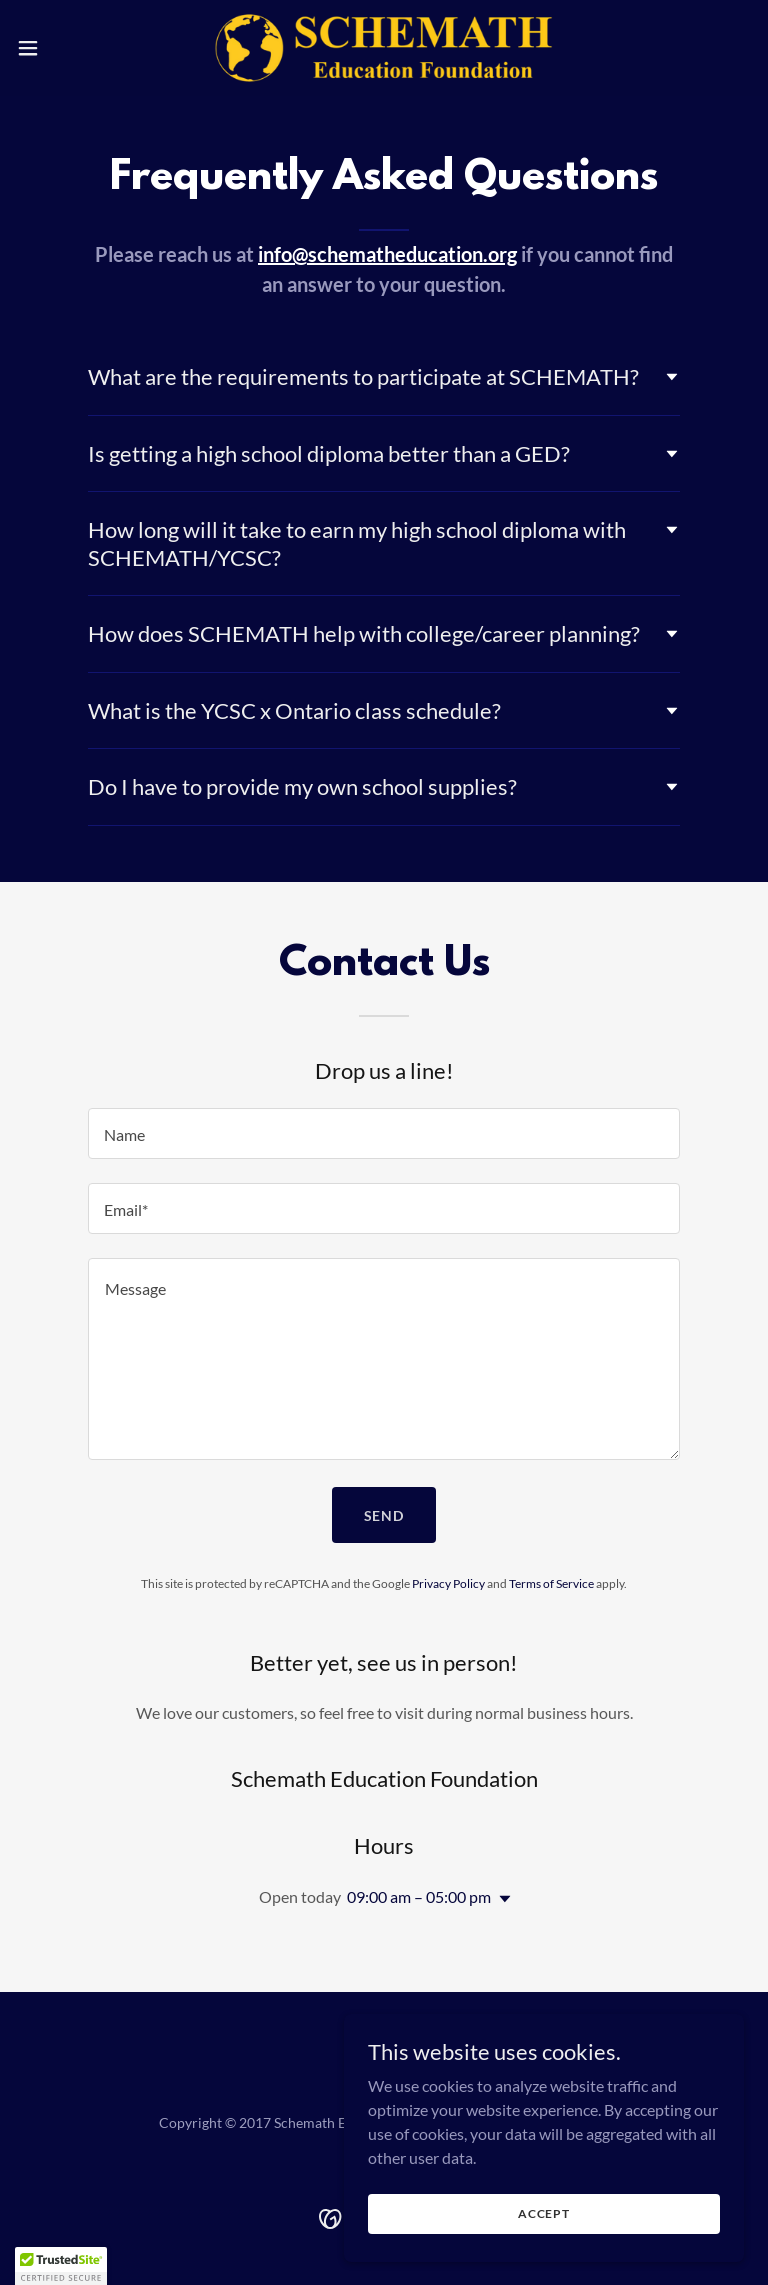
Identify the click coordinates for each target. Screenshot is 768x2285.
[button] (64, 48)
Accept (544, 2213)
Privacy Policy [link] (448, 1583)
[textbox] (384, 1133)
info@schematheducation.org (387, 254)
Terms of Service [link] (551, 1583)
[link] (384, 48)
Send (384, 1515)
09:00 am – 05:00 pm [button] (419, 1896)
